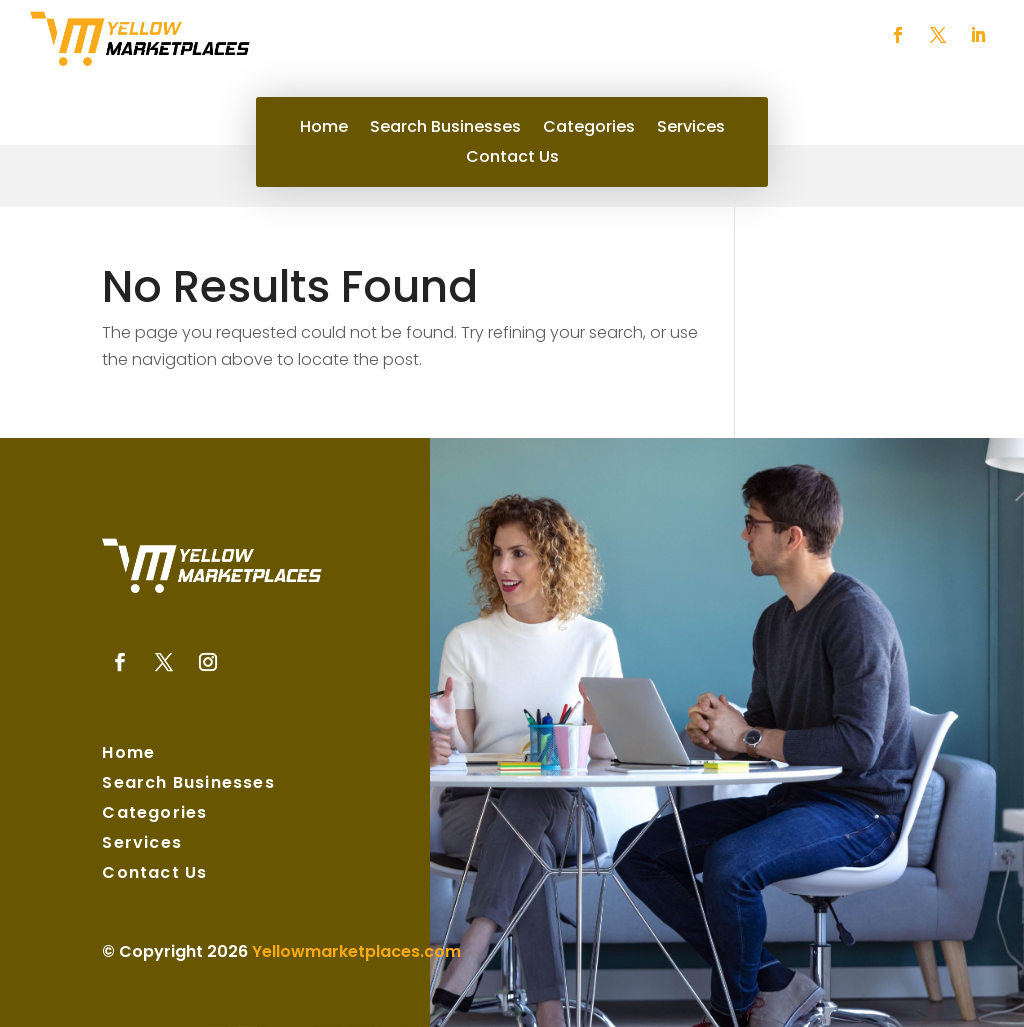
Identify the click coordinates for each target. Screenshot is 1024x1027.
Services (691, 129)
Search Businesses (445, 129)
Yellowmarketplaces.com (356, 951)
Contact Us (512, 159)
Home (324, 129)
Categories (589, 129)
